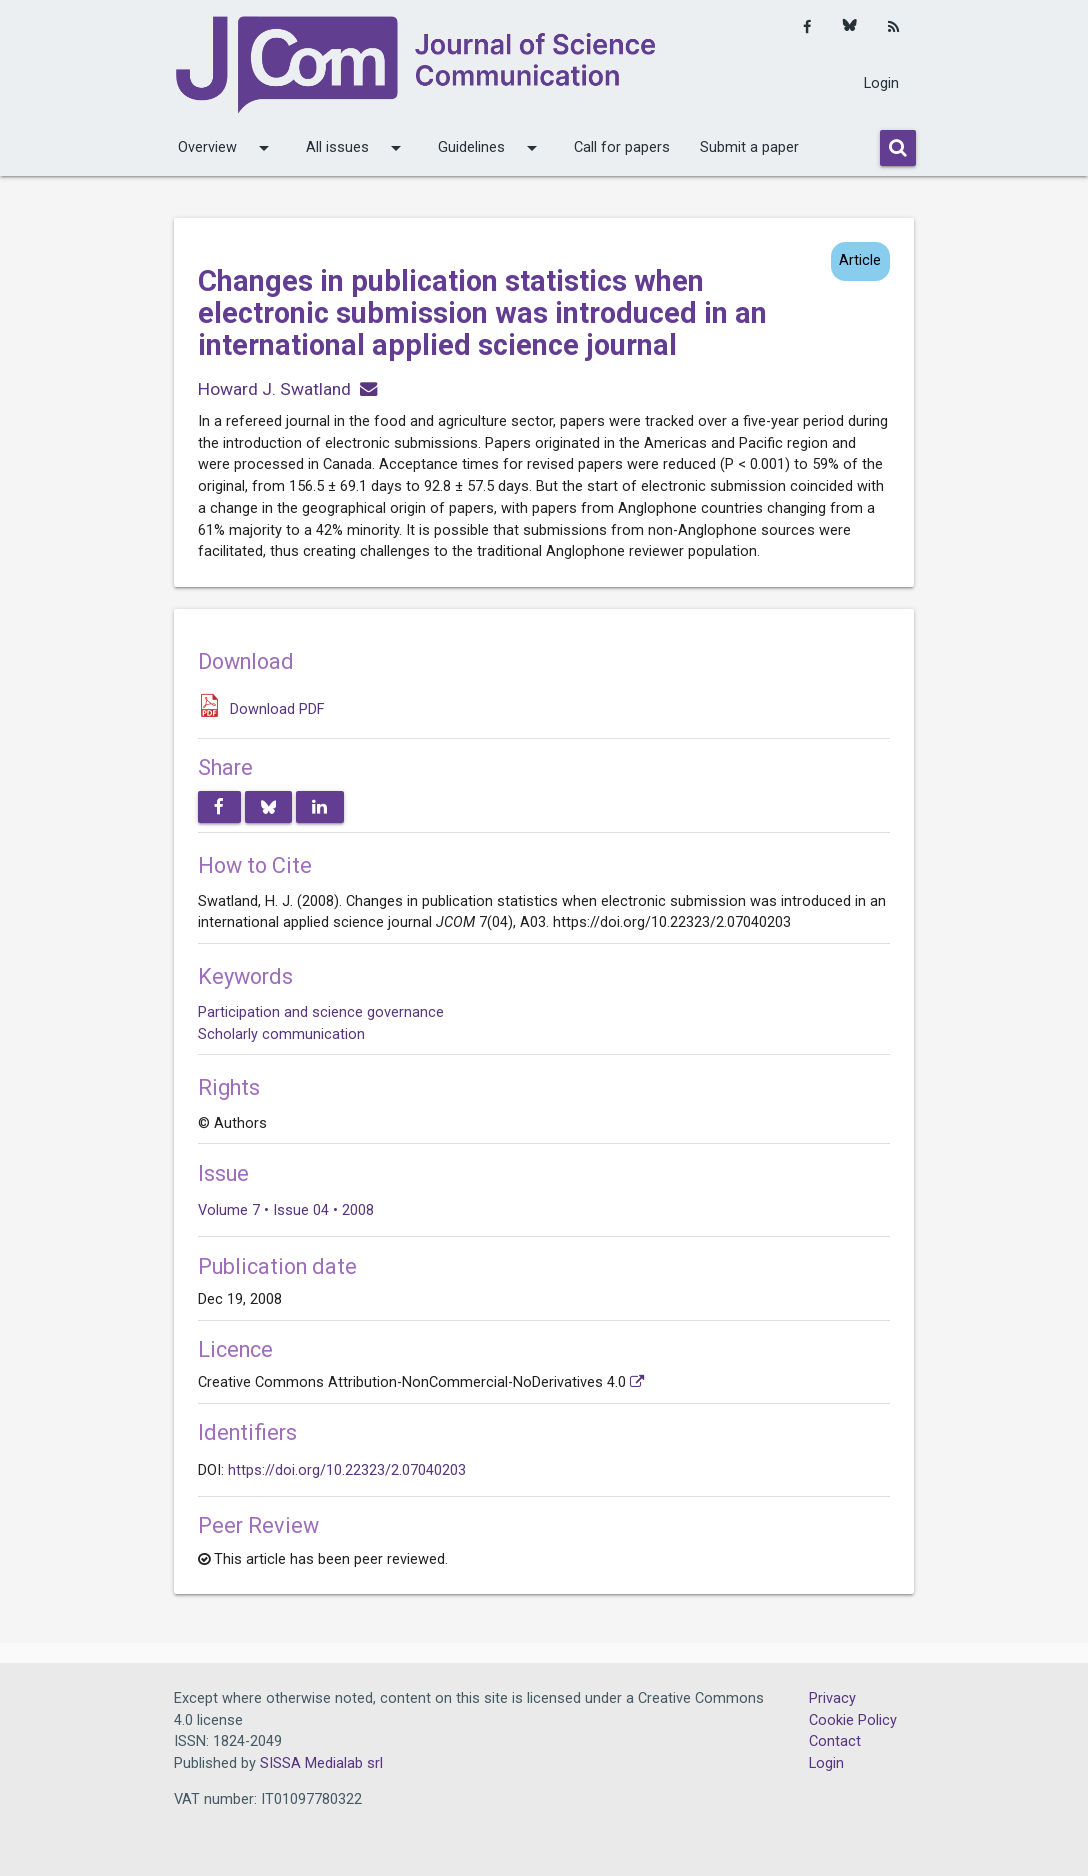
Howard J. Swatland (274, 389)
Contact (835, 1741)
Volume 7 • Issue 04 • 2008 (286, 1210)
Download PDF (277, 709)
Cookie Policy (853, 1720)
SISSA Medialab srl (321, 1763)
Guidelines (491, 148)
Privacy (832, 1698)
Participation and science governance (321, 1012)
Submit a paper (749, 147)
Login (881, 83)
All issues (357, 148)
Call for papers (622, 147)
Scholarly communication (281, 1034)
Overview (227, 148)
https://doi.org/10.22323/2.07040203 (347, 1470)
